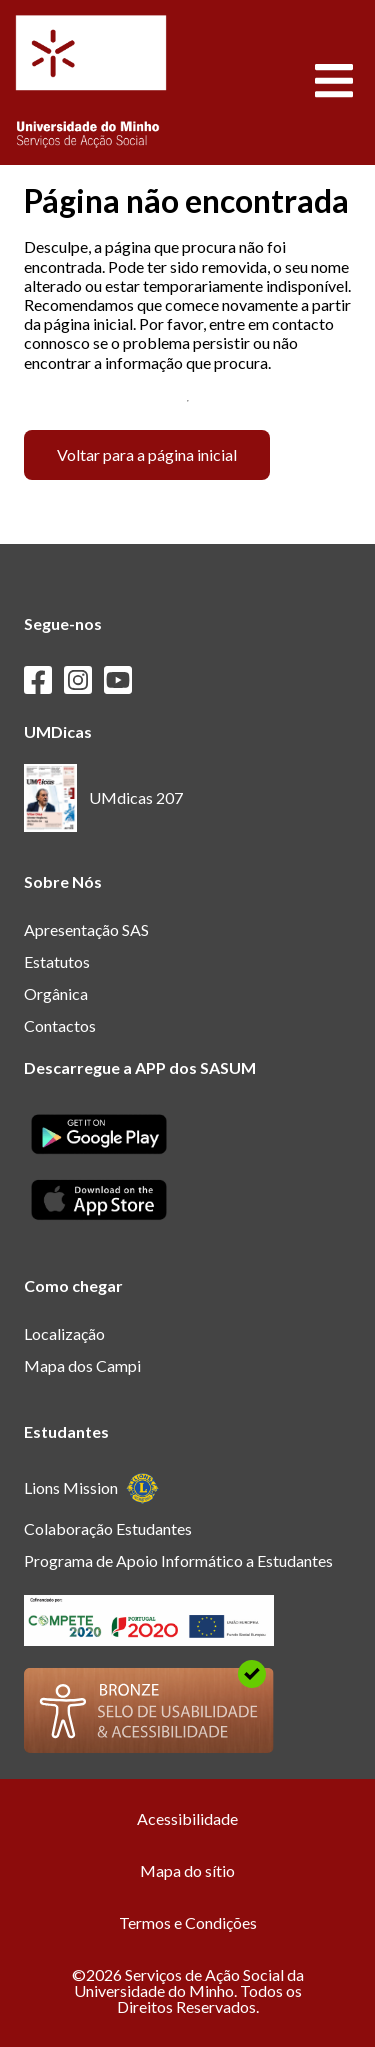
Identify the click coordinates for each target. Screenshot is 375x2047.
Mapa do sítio (187, 1870)
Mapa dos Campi (82, 1365)
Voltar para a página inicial (147, 454)
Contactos (60, 1025)
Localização (64, 1333)
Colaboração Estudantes (108, 1528)
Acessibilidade (187, 1818)
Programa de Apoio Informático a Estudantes (178, 1560)
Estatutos (57, 961)
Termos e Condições (188, 1922)
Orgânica (56, 993)
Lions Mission (91, 1488)
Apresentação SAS (86, 929)
